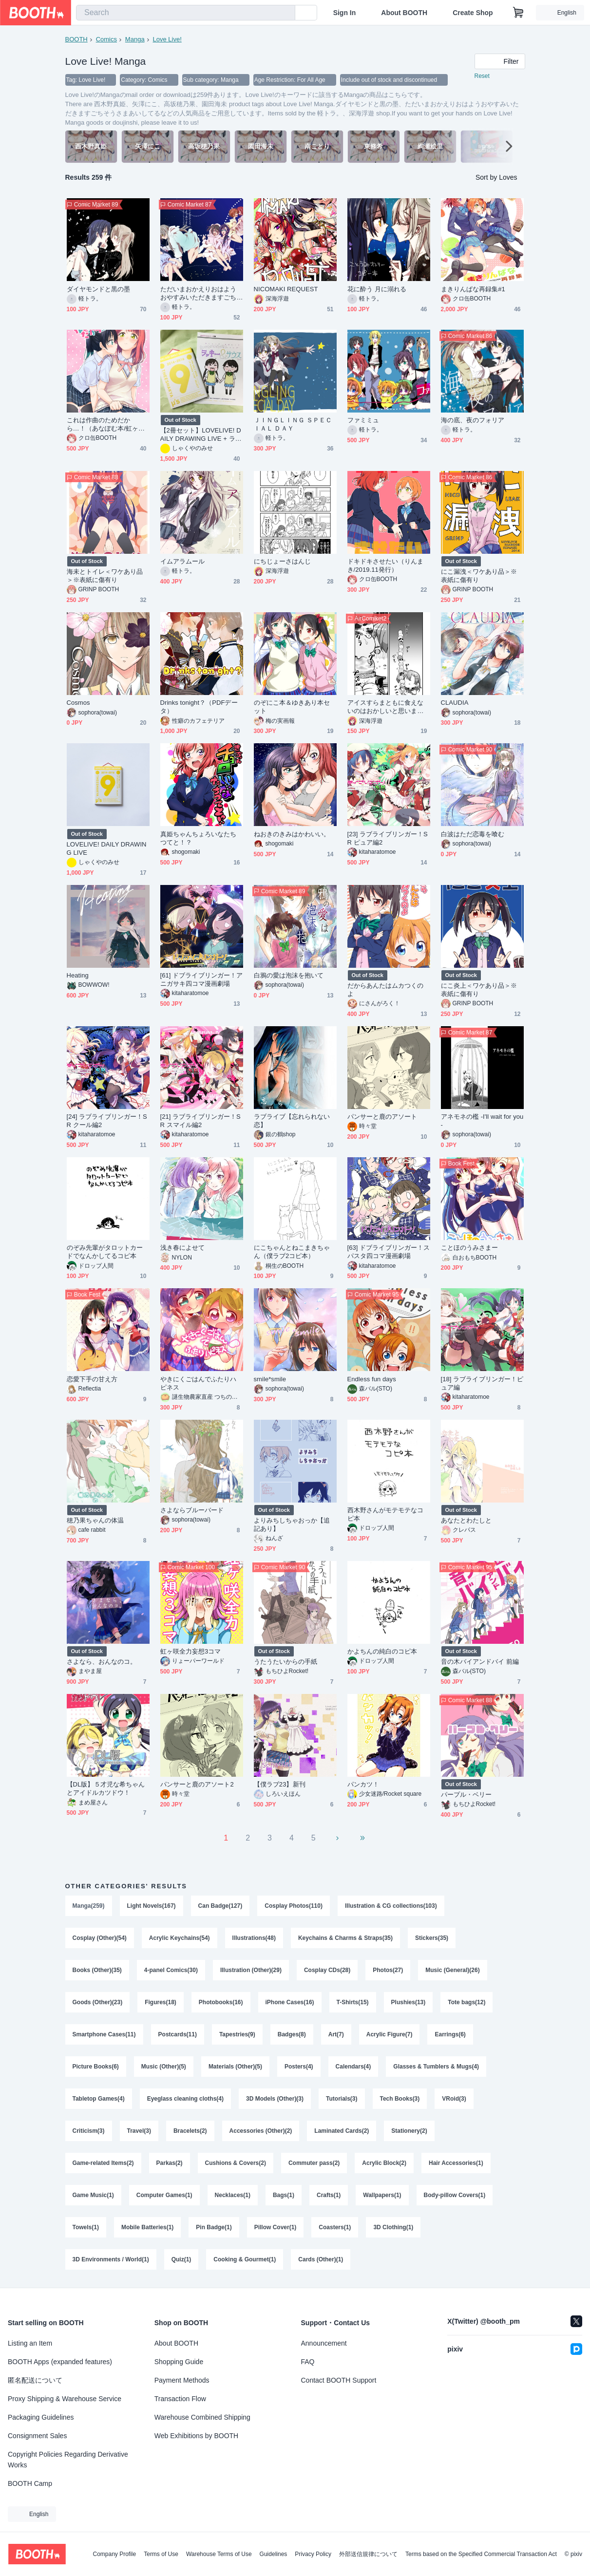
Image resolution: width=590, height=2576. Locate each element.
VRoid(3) (454, 2098)
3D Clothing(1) (393, 2227)
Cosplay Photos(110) (294, 1905)
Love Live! (167, 39)
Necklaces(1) (232, 2195)
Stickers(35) (431, 1938)
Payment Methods (181, 2380)
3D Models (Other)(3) (275, 2098)
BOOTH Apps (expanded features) (60, 2362)
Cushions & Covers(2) (235, 2163)
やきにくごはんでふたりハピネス (198, 1383)
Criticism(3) (89, 2130)
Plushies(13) (408, 2002)
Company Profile (114, 2554)
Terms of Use (161, 2554)
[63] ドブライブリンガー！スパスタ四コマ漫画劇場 (388, 1252)
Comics (106, 39)
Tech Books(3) (400, 2098)
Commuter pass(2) (314, 2163)
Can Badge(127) (220, 1905)
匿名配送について (35, 2380)
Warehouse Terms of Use (219, 2554)
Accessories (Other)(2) (260, 2130)
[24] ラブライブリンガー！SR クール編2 (107, 1120)
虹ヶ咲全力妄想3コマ (190, 1651)
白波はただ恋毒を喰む (473, 834)
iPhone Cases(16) (290, 2002)
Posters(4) (299, 2066)
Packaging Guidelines (41, 2417)
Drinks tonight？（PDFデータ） (199, 707)
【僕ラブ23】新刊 (279, 1784)
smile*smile (270, 1379)
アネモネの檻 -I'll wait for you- (482, 1120)
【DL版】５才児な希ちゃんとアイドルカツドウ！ (106, 1788)
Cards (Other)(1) (320, 2259)
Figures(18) (160, 2002)
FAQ (308, 2362)
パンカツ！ (363, 1784)
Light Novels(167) (151, 1905)
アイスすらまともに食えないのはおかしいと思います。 (385, 707)
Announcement (324, 2343)
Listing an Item (30, 2343)
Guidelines (273, 2554)
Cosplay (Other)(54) (100, 1938)
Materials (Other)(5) (235, 2066)
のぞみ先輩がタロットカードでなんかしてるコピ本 (105, 1252)
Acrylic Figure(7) (389, 2034)
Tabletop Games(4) (99, 2098)
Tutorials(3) (341, 2098)
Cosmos (78, 702)
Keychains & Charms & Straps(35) (345, 1938)
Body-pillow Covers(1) (455, 2195)
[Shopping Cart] (518, 12)
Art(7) (336, 2034)
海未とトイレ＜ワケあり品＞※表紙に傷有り (105, 575)
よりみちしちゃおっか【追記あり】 (292, 1524)
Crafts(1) (329, 2195)
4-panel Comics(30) (171, 1970)
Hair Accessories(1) (456, 2163)
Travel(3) (139, 2130)
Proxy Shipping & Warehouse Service (64, 2399)
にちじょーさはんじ (282, 561)
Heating (78, 975)
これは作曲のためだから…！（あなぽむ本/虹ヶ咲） (103, 424)
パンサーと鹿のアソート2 (197, 1784)
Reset (482, 76)
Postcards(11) (177, 2034)
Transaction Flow (180, 2399)
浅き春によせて (182, 1247)
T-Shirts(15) (353, 2002)
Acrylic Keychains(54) (179, 1938)
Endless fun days (371, 1379)
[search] (285, 13)
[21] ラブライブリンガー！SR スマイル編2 (200, 1120)
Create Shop (473, 12)
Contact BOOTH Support (339, 2380)
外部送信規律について (368, 2554)
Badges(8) (292, 2034)
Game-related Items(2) (103, 2163)
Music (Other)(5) (163, 2066)
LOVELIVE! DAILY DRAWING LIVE (107, 848)
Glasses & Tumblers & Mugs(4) (436, 2066)
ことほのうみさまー (469, 1247)
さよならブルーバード (192, 1510)
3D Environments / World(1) (111, 2259)
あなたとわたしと (466, 1520)
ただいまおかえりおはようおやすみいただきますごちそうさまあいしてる (198, 293)
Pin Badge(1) (213, 2227)
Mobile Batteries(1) (147, 2227)
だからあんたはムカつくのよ (385, 989)
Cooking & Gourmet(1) (244, 2259)
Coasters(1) (335, 2227)
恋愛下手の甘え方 (92, 1379)
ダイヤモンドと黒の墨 (99, 289)
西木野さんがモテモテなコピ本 (385, 1514)
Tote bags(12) (466, 2002)
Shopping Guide (178, 2362)
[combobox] (185, 12)
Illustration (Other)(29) (251, 1970)
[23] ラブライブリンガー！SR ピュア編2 (387, 838)
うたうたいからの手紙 (286, 1661)
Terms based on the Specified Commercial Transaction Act (481, 2554)
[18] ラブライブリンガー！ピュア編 (482, 1383)
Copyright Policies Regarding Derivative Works (68, 2459)
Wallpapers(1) (382, 2195)
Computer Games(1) (164, 2195)
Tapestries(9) (237, 2034)
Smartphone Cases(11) (104, 2034)
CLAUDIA (455, 702)
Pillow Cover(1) (275, 2227)
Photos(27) (388, 1970)
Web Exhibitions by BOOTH (196, 2436)
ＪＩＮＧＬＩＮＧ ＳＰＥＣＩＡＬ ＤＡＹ (293, 424)
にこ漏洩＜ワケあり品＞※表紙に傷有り (479, 575)
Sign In (344, 12)
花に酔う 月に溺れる (376, 289)
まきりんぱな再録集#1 (473, 289)
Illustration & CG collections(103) (391, 1905)
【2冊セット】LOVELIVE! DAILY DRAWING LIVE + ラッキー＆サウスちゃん (201, 435)
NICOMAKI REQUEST (286, 289)
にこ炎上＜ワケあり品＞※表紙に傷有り (479, 989)
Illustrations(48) (254, 1938)
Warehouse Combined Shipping (202, 2417)
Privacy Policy (313, 2554)
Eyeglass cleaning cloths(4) (185, 2098)
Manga (135, 39)
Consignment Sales (37, 2436)
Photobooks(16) (221, 2002)
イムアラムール (182, 561)
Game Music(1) (93, 2195)
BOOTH (76, 39)
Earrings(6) (450, 2034)
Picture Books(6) (96, 2066)
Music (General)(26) (452, 1970)
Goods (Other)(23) (98, 2002)
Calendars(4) (353, 2066)
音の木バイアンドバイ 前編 (480, 1661)
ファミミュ (363, 420)
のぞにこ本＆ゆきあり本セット (292, 707)
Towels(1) (86, 2227)
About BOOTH (404, 12)
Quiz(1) (181, 2259)
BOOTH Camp (30, 2483)
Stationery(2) (409, 2130)
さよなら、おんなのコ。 (102, 1661)
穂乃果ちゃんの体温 (95, 1520)
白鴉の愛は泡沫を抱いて (289, 975)
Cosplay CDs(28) (327, 1970)
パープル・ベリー (466, 1794)
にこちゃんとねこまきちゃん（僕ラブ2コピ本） (292, 1252)
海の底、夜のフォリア (473, 420)
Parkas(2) (169, 2163)
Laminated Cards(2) (341, 2130)
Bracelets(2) (190, 2130)
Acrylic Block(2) (384, 2163)
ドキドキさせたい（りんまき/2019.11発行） (385, 565)
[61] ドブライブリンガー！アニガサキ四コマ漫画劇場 (201, 979)
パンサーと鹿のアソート (382, 1116)
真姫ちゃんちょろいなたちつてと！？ (198, 838)
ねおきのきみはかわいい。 (292, 834)
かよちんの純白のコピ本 (382, 1651)
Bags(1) (283, 2195)
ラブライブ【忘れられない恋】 (292, 1120)
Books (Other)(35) (97, 1970)
